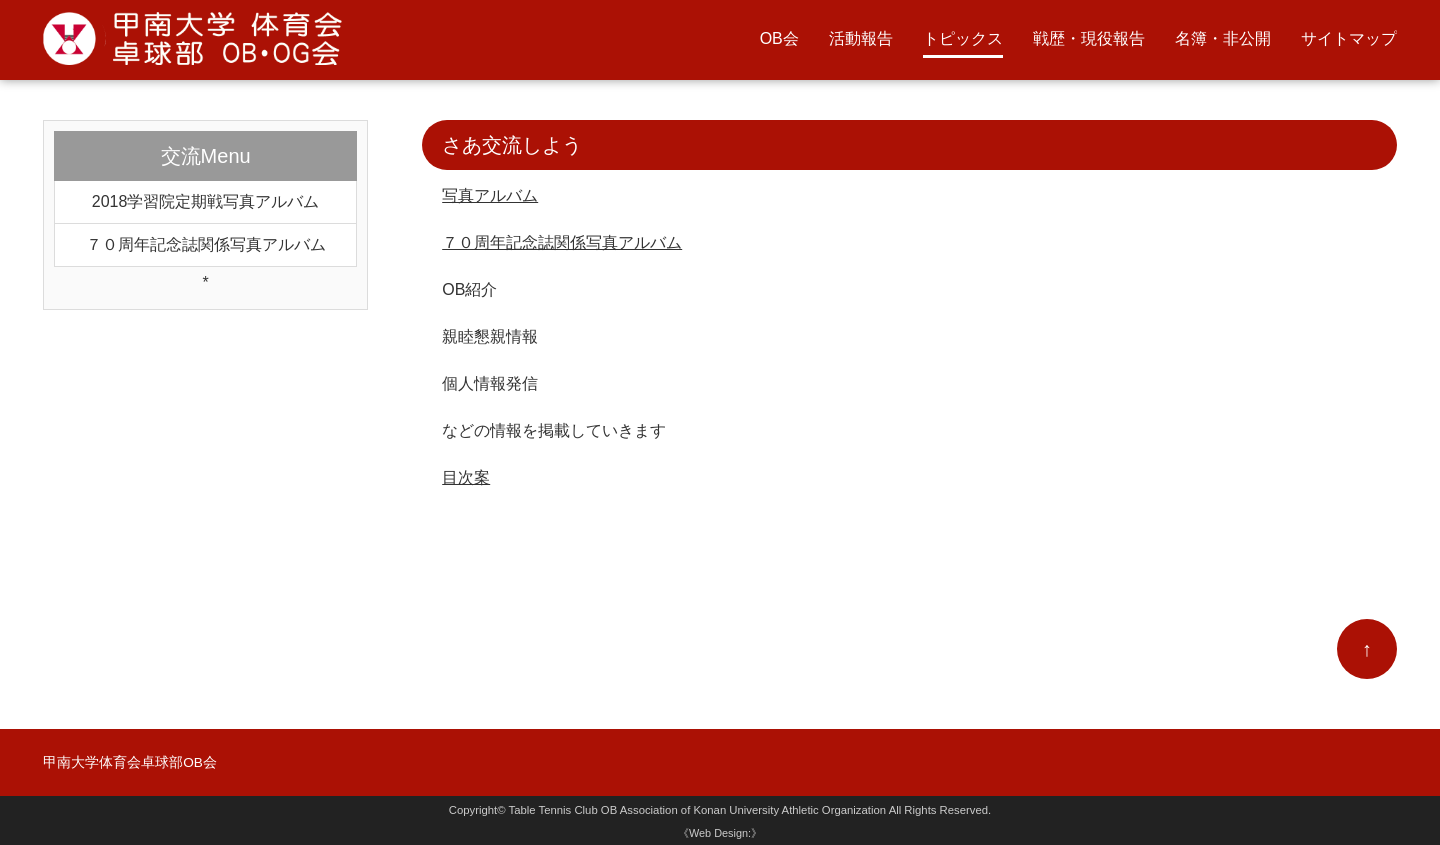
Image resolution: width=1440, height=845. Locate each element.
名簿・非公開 (1223, 38)
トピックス (963, 38)
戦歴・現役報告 (1089, 38)
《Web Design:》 (720, 833)
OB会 (779, 38)
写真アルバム (490, 195)
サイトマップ (1349, 38)
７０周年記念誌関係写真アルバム (562, 242)
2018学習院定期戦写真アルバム (206, 201)
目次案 (466, 477)
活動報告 (861, 38)
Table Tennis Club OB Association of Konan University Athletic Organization (698, 810)
